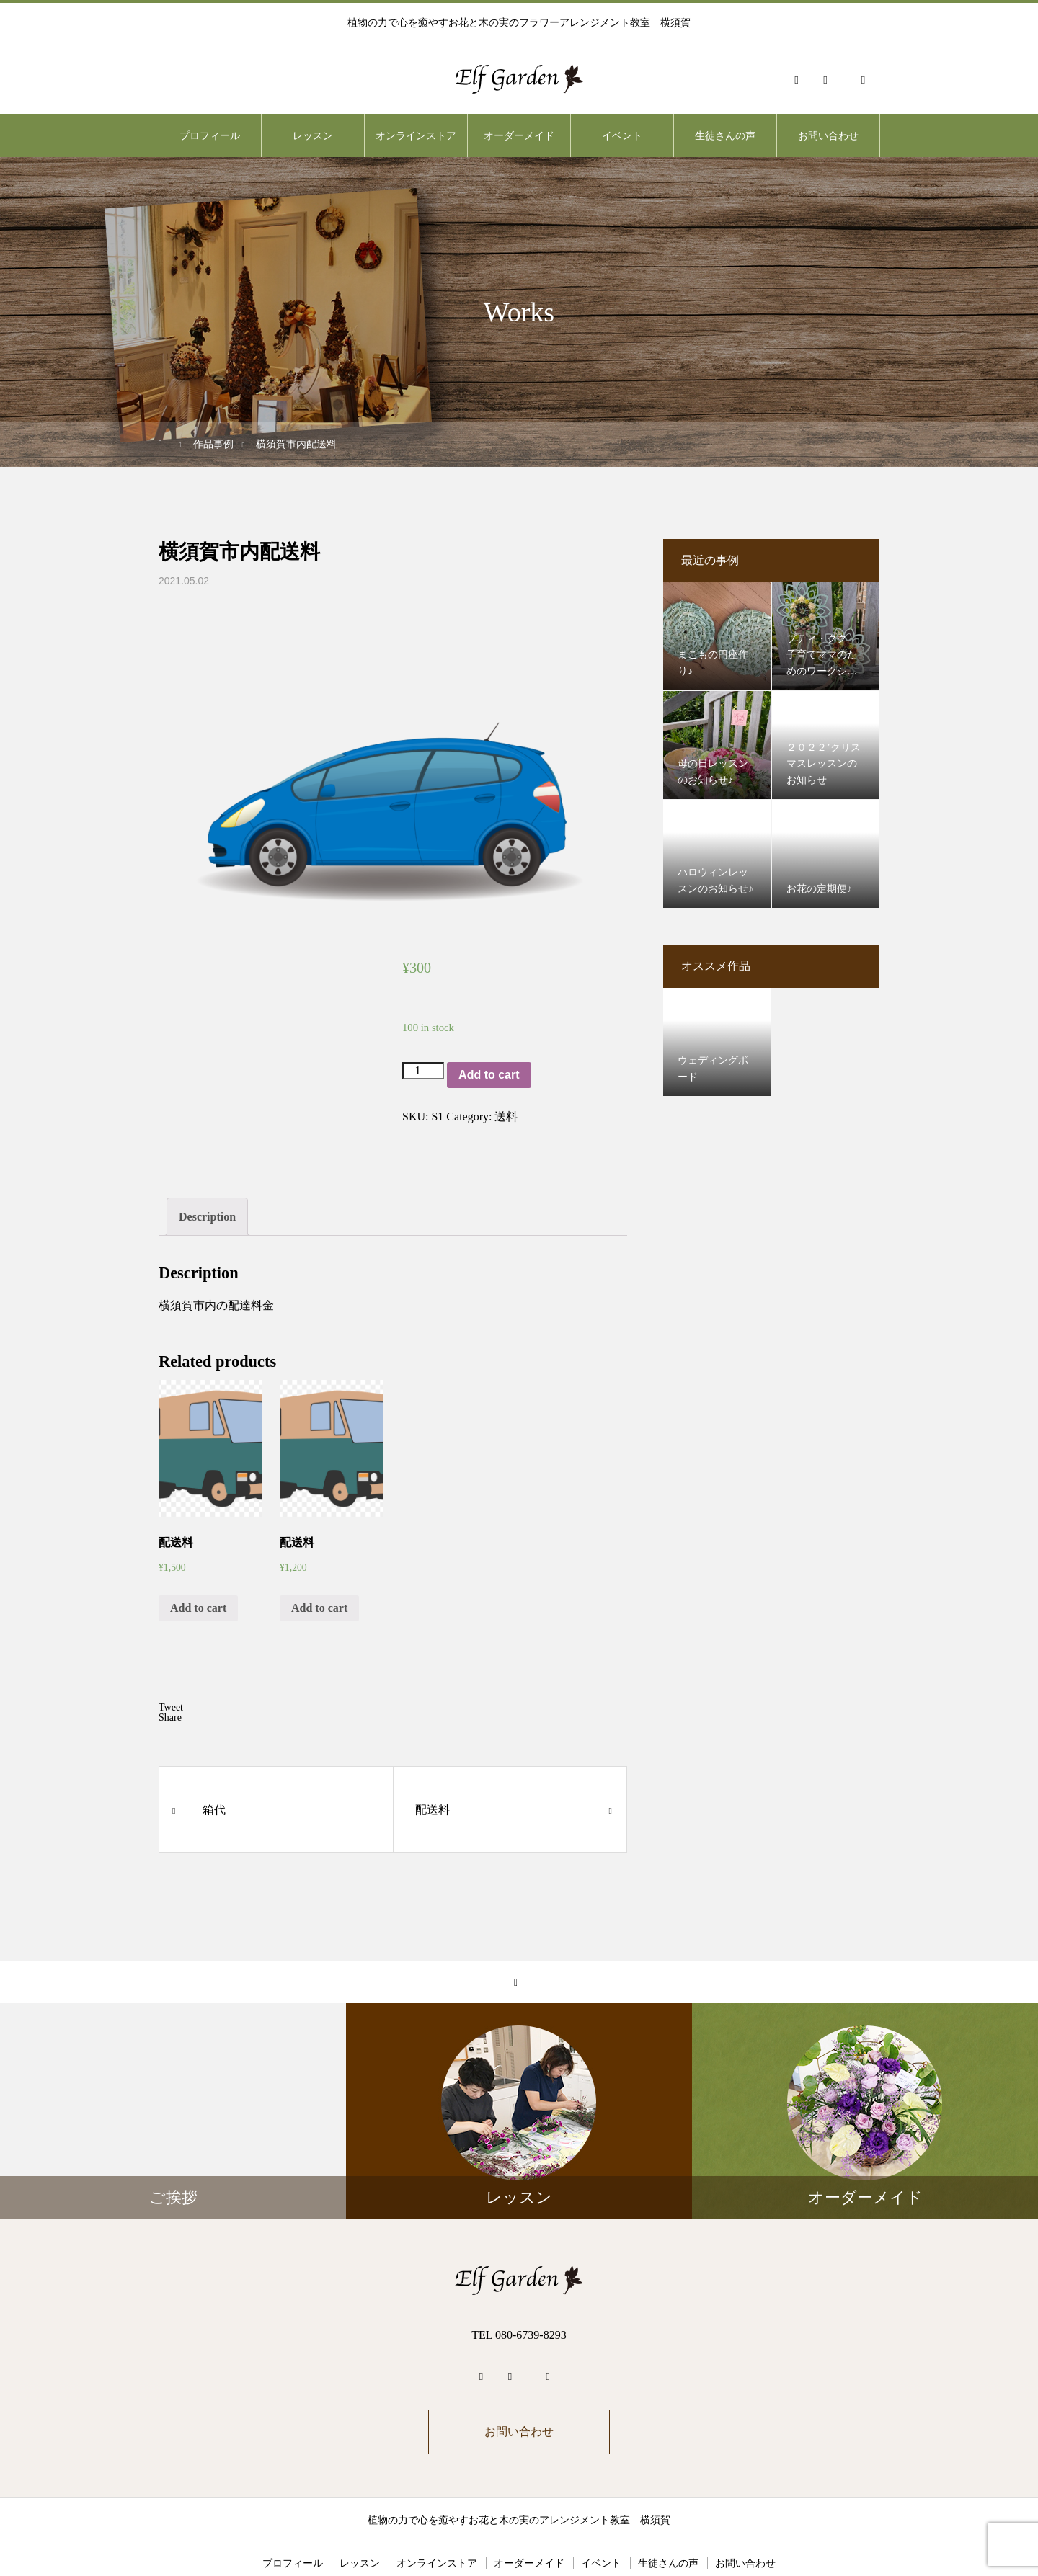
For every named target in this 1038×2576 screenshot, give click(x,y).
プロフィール (209, 135)
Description (207, 1165)
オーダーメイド (519, 135)
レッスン (313, 135)
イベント (622, 135)
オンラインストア (416, 135)
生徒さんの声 (725, 135)
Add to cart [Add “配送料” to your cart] (198, 1556)
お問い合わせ (828, 135)
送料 (506, 1116)
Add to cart (488, 1075)
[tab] (207, 1165)
